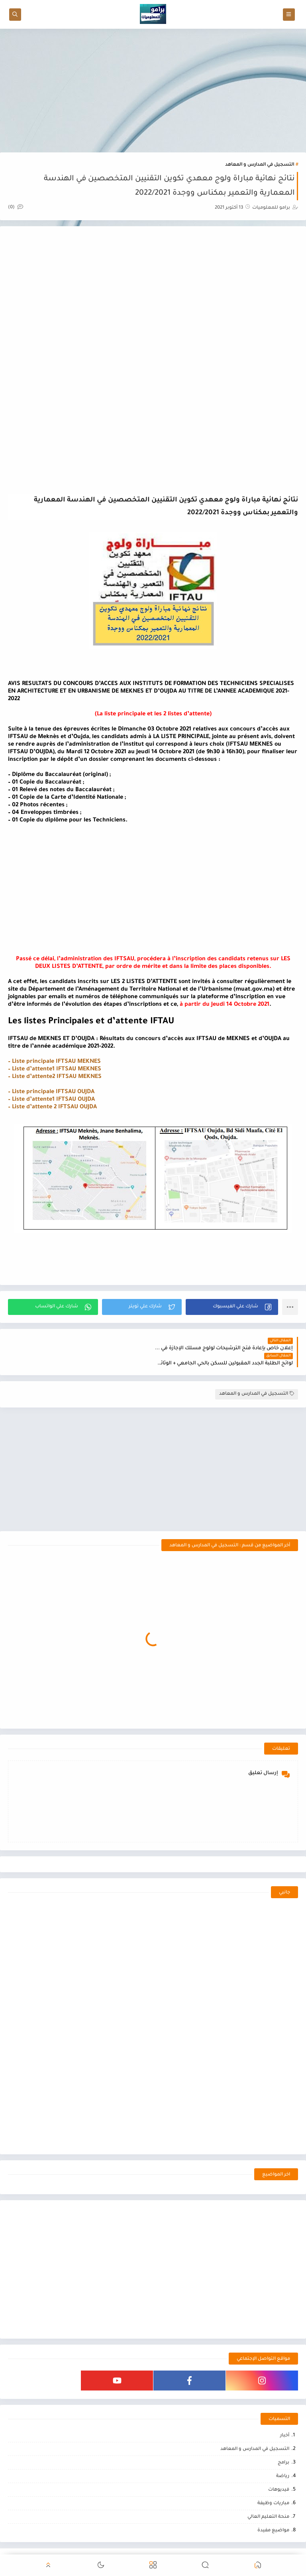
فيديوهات (278, 2474)
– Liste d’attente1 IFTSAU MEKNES (54, 1069)
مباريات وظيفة (273, 2488)
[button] (232, 1307)
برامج (283, 2447)
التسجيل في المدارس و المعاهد (259, 165)
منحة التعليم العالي (268, 2502)
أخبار (284, 2420)
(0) (15, 207)
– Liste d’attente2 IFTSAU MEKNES (55, 1077)
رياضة (282, 2461)
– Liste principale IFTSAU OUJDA (51, 1092)
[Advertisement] (153, 90)
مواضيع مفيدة (273, 2515)
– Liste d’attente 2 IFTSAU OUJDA (52, 1107)
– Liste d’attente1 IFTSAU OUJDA (51, 1100)
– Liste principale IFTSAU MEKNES (54, 1062)
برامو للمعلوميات (230, 2549)
